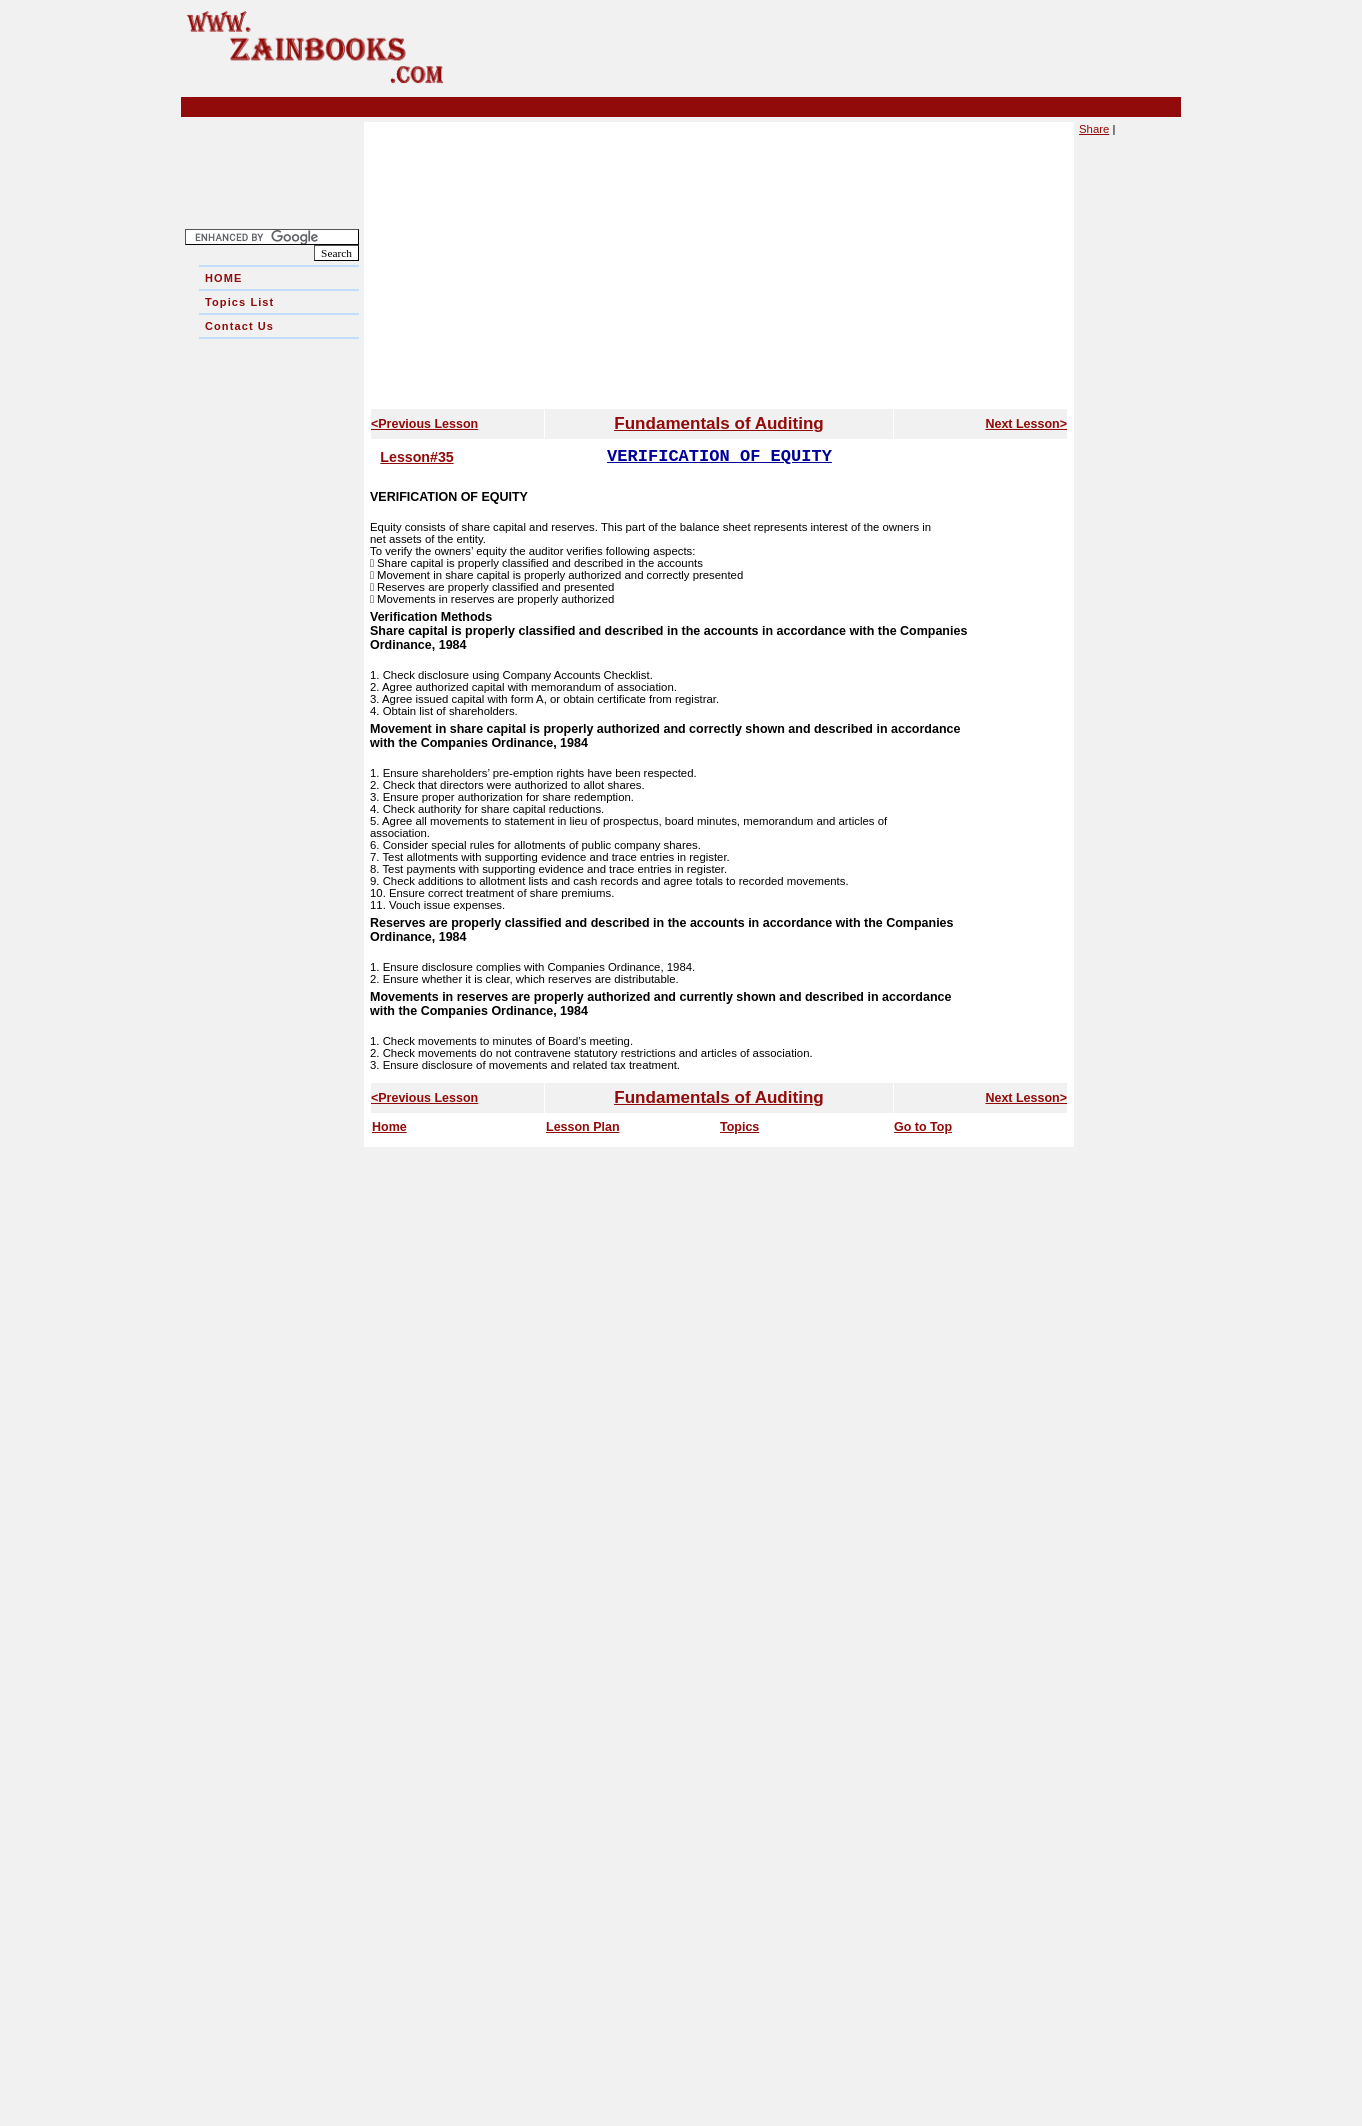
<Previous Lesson (424, 424)
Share (1094, 129)
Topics (739, 1127)
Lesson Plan (583, 1127)
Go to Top (923, 1127)
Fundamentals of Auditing (718, 423)
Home (389, 1127)
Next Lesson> (1026, 424)
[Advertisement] (279, 639)
